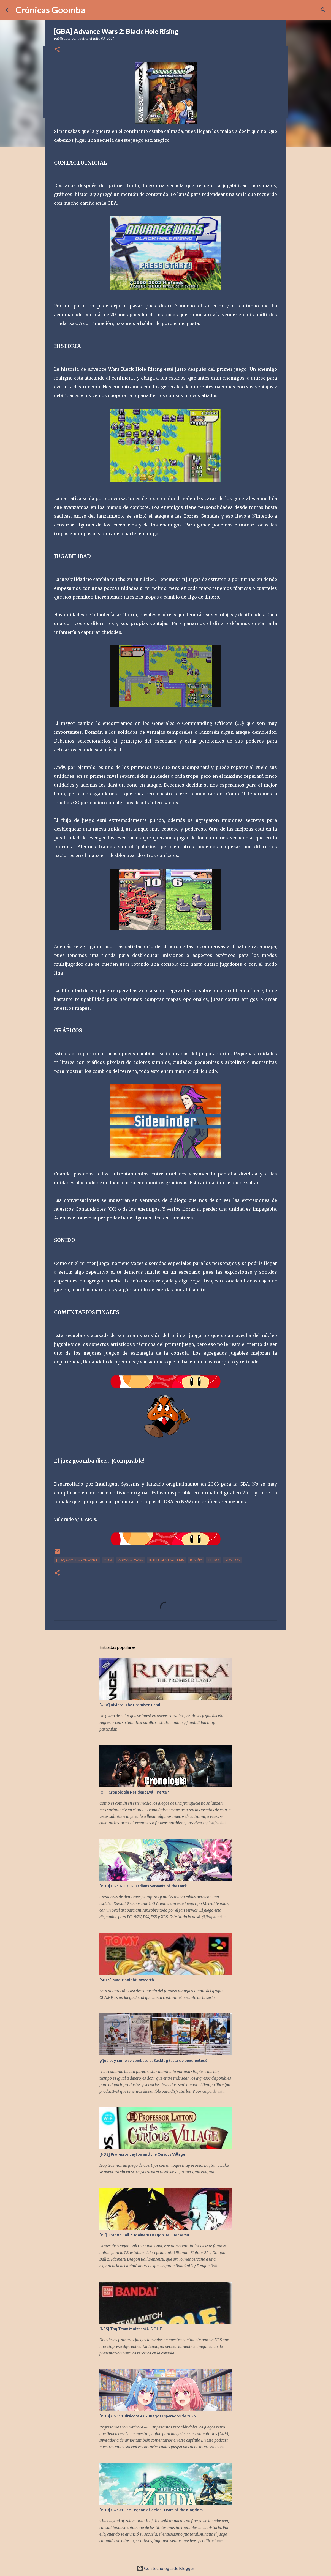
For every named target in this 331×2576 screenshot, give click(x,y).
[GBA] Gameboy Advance (77, 1560)
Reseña (196, 1560)
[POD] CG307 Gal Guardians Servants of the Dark (143, 1886)
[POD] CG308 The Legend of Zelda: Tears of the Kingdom (151, 2510)
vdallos (232, 1560)
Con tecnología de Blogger (165, 2568)
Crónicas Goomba (50, 9)
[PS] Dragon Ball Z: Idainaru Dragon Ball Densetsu (144, 2235)
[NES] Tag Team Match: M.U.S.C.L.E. (131, 2329)
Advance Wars (130, 1560)
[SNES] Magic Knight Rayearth (126, 1980)
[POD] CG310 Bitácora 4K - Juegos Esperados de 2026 (147, 2416)
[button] (57, 49)
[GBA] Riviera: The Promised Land (129, 1705)
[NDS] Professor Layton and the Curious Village (142, 2154)
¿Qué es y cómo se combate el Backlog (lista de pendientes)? (153, 2060)
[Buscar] (323, 10)
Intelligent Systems (166, 1560)
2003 (108, 1560)
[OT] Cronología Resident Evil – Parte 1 (134, 1792)
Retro (213, 1560)
